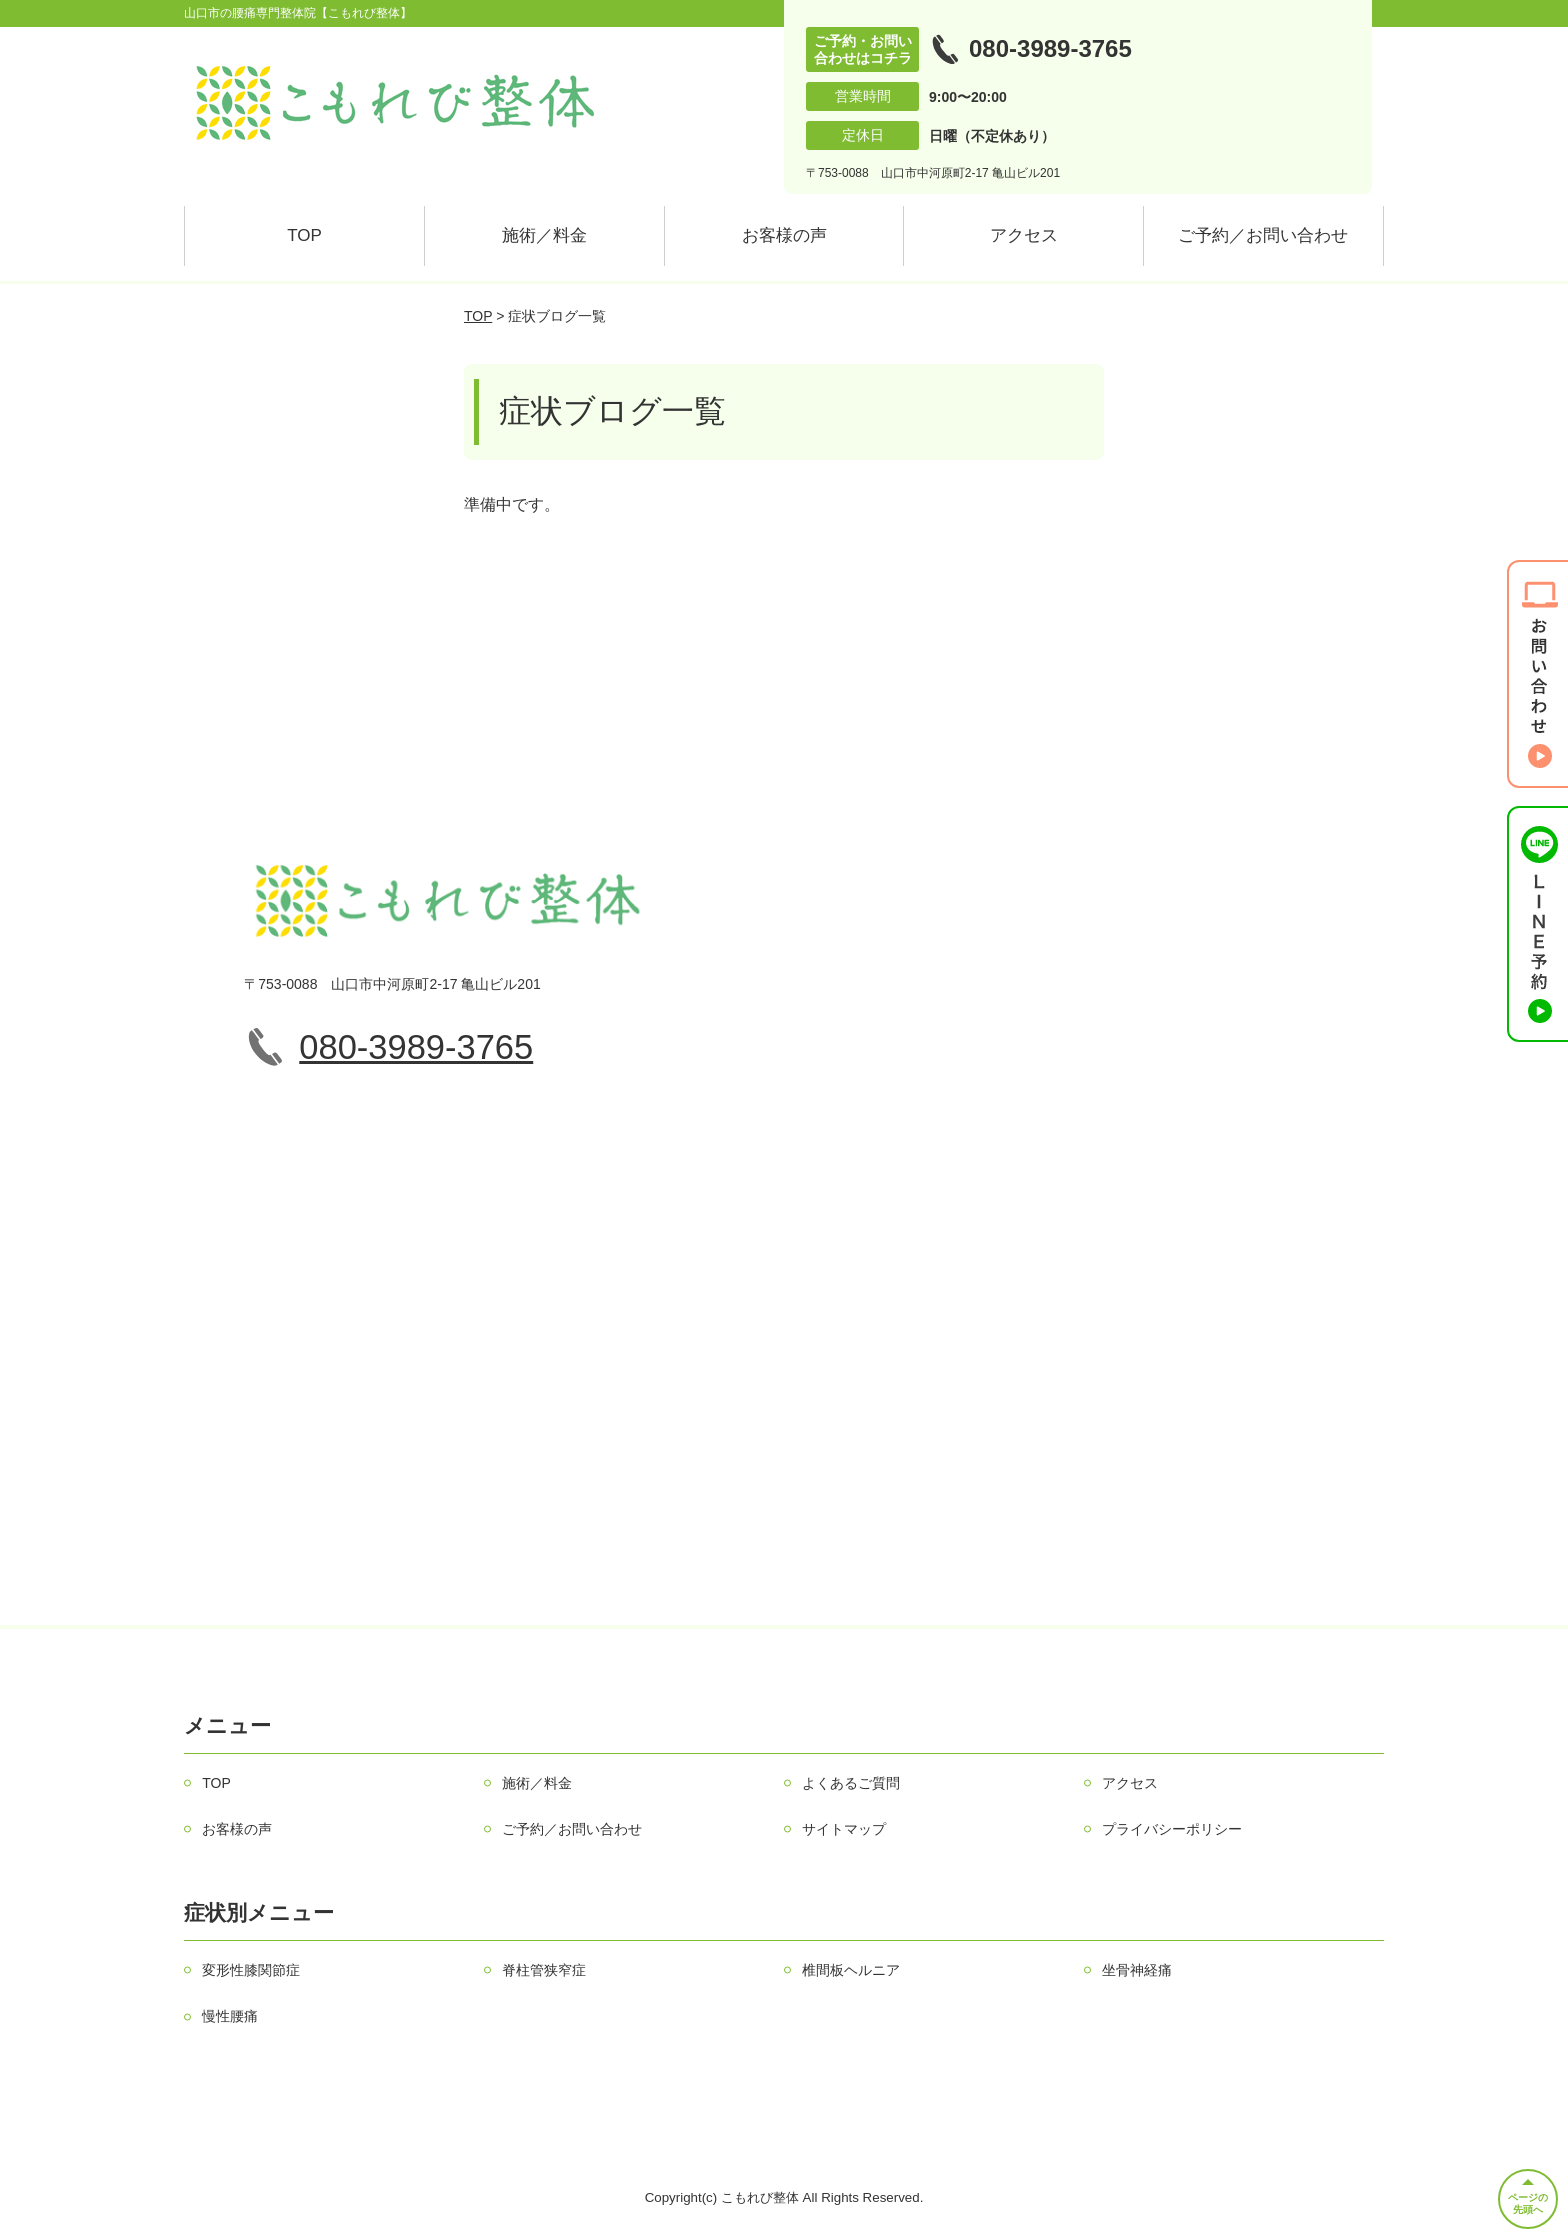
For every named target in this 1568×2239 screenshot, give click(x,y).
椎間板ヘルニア (851, 1970)
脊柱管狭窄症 (544, 1970)
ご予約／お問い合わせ (1263, 235)
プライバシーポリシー (1172, 1829)
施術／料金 (544, 235)
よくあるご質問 (851, 1783)
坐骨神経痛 (1137, 1970)
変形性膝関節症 (251, 1970)
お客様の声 (784, 235)
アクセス (1024, 235)
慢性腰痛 (230, 2016)
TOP (304, 235)
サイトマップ (844, 1829)
